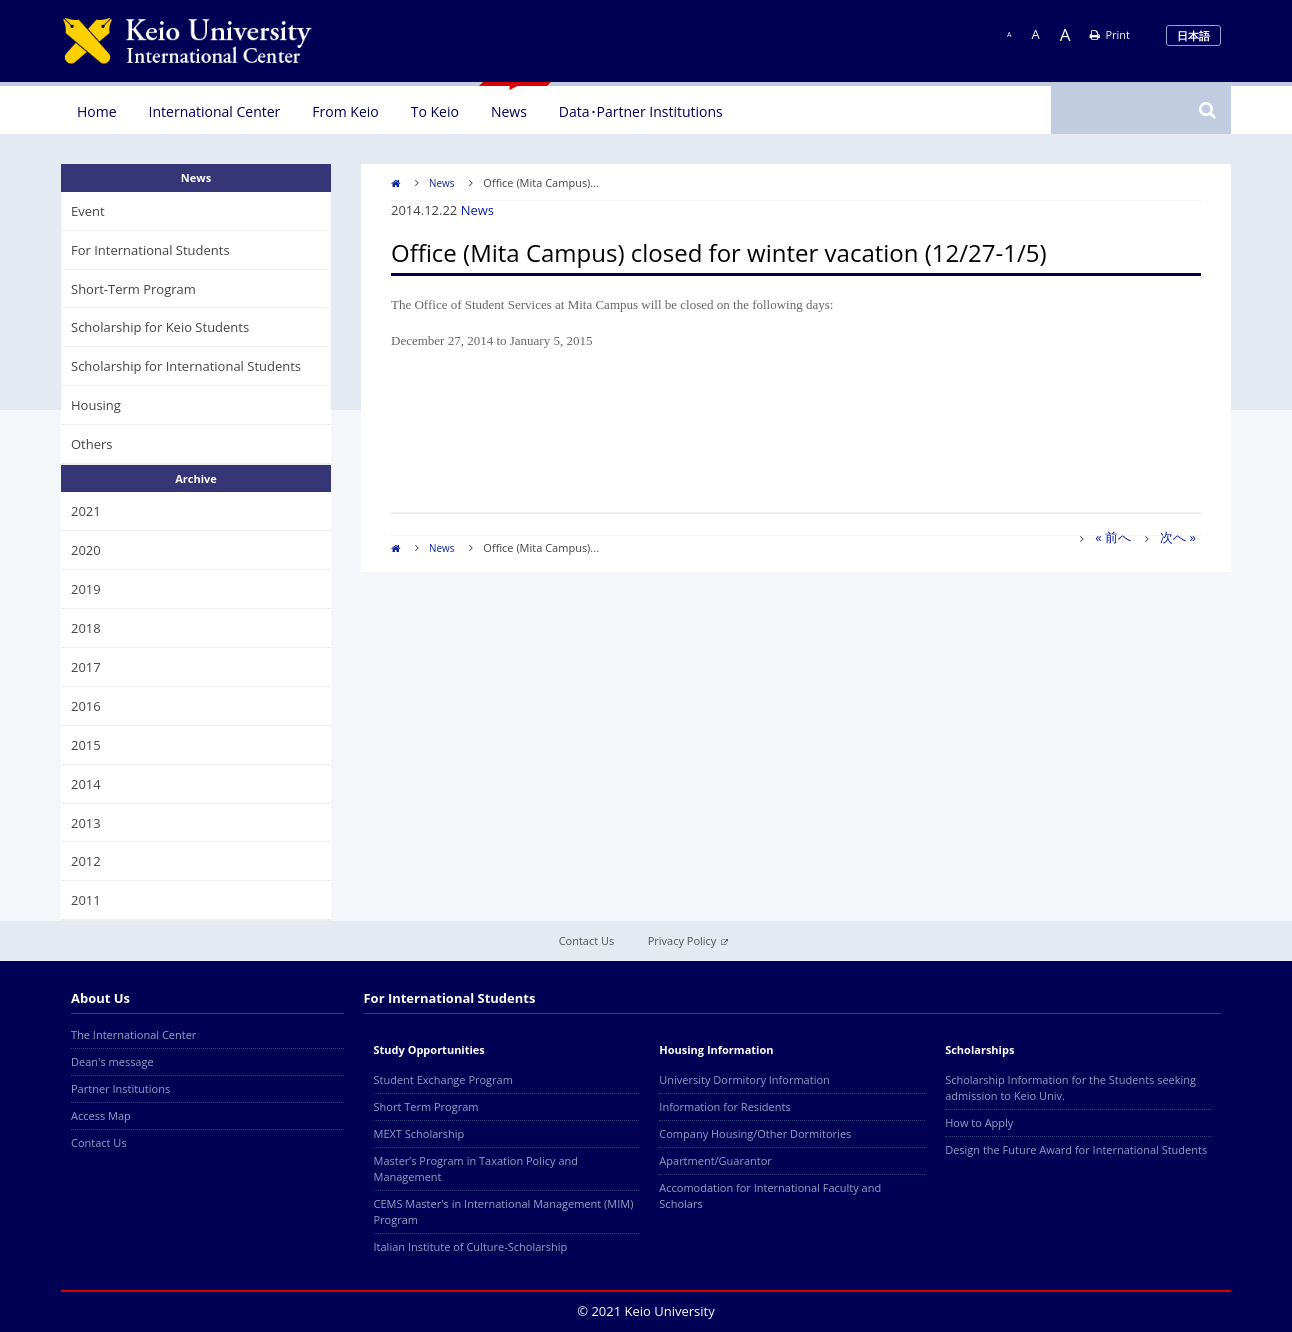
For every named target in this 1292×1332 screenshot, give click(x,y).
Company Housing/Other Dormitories (755, 1133)
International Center (215, 111)
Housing (96, 405)
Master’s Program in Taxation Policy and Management (476, 1168)
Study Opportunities (429, 1049)
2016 (86, 706)
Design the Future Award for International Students (1076, 1149)
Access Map (101, 1115)
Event (88, 211)
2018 (86, 628)
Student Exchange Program (443, 1079)
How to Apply (979, 1122)
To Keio (435, 111)
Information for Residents (724, 1106)
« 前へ (1113, 537)
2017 (86, 667)
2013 (86, 823)
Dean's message (112, 1061)
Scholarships (979, 1049)
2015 (86, 745)
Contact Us (587, 940)
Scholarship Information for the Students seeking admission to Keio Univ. (1070, 1087)
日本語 (1193, 35)
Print (1110, 34)
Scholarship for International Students (186, 366)
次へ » (1178, 537)
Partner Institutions (120, 1088)
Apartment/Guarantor (715, 1160)
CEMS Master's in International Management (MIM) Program (504, 1211)
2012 (86, 861)
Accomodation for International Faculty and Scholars (770, 1195)
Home (97, 111)
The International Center (133, 1034)
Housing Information (716, 1049)
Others (92, 444)
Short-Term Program (133, 289)
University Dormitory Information (744, 1079)
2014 (86, 784)
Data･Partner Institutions (641, 111)
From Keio (345, 111)
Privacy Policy (688, 940)
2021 (86, 511)
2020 (86, 550)
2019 (86, 589)
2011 (86, 900)
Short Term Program (426, 1106)
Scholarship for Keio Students (160, 327)
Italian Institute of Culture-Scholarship (471, 1246)
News (509, 111)
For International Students (150, 250)
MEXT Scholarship (419, 1133)
